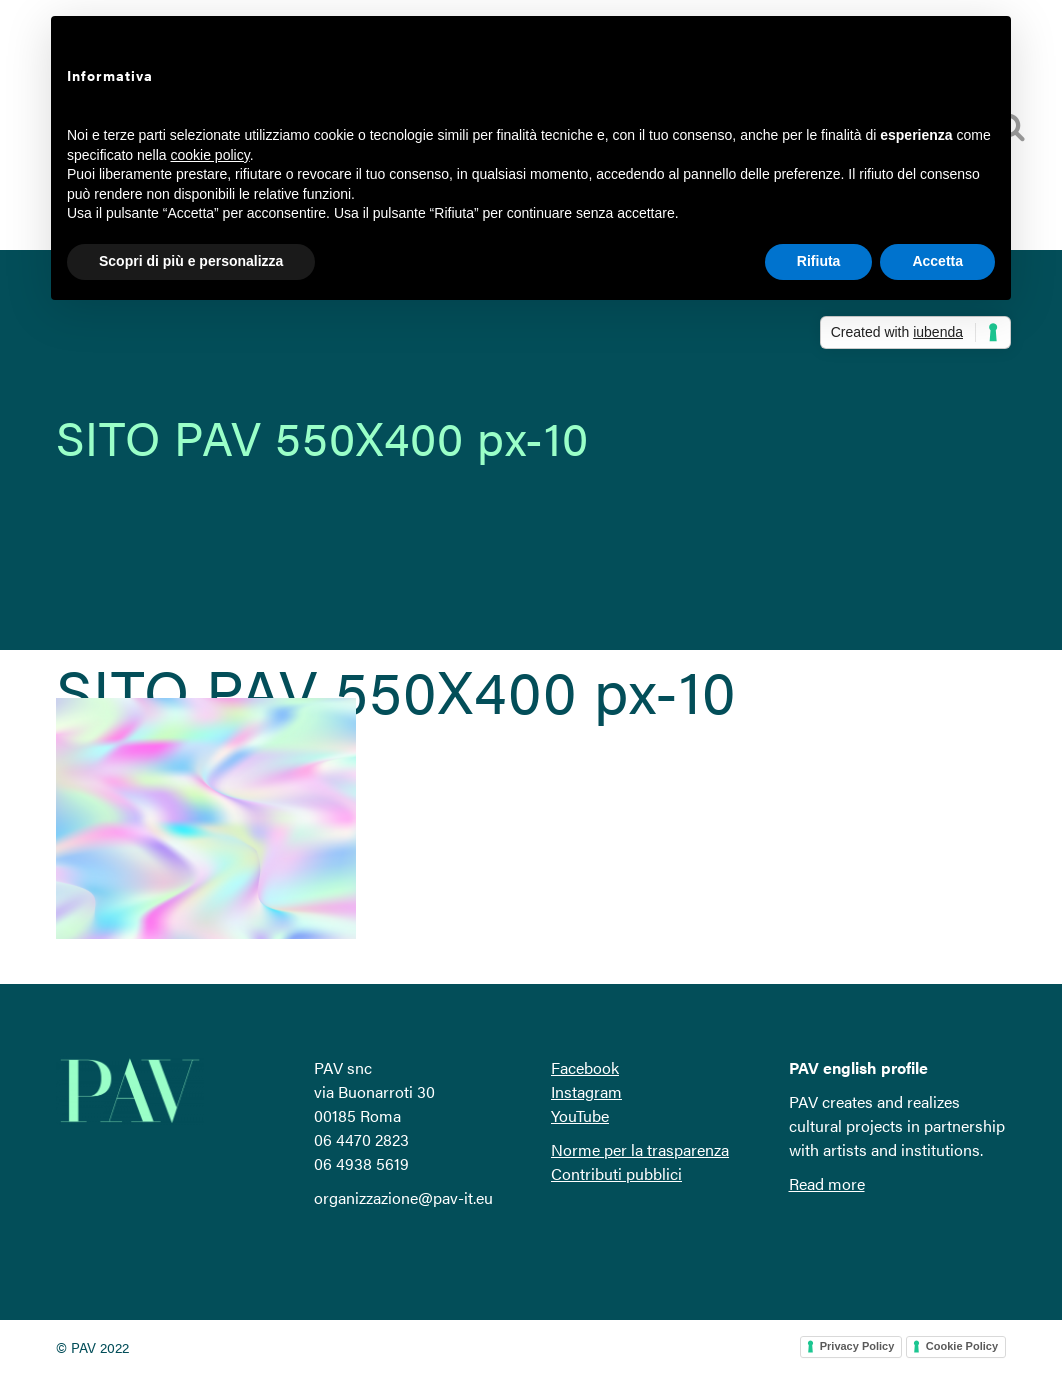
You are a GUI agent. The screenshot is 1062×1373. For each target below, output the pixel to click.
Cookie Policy (962, 1346)
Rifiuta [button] (819, 261)
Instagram (586, 1091)
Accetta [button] (937, 261)
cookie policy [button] (210, 155)
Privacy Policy (857, 1346)
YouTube (580, 1115)
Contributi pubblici (616, 1173)
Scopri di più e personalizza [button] (191, 261)
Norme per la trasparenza (640, 1149)
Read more (827, 1183)
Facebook (585, 1067)
